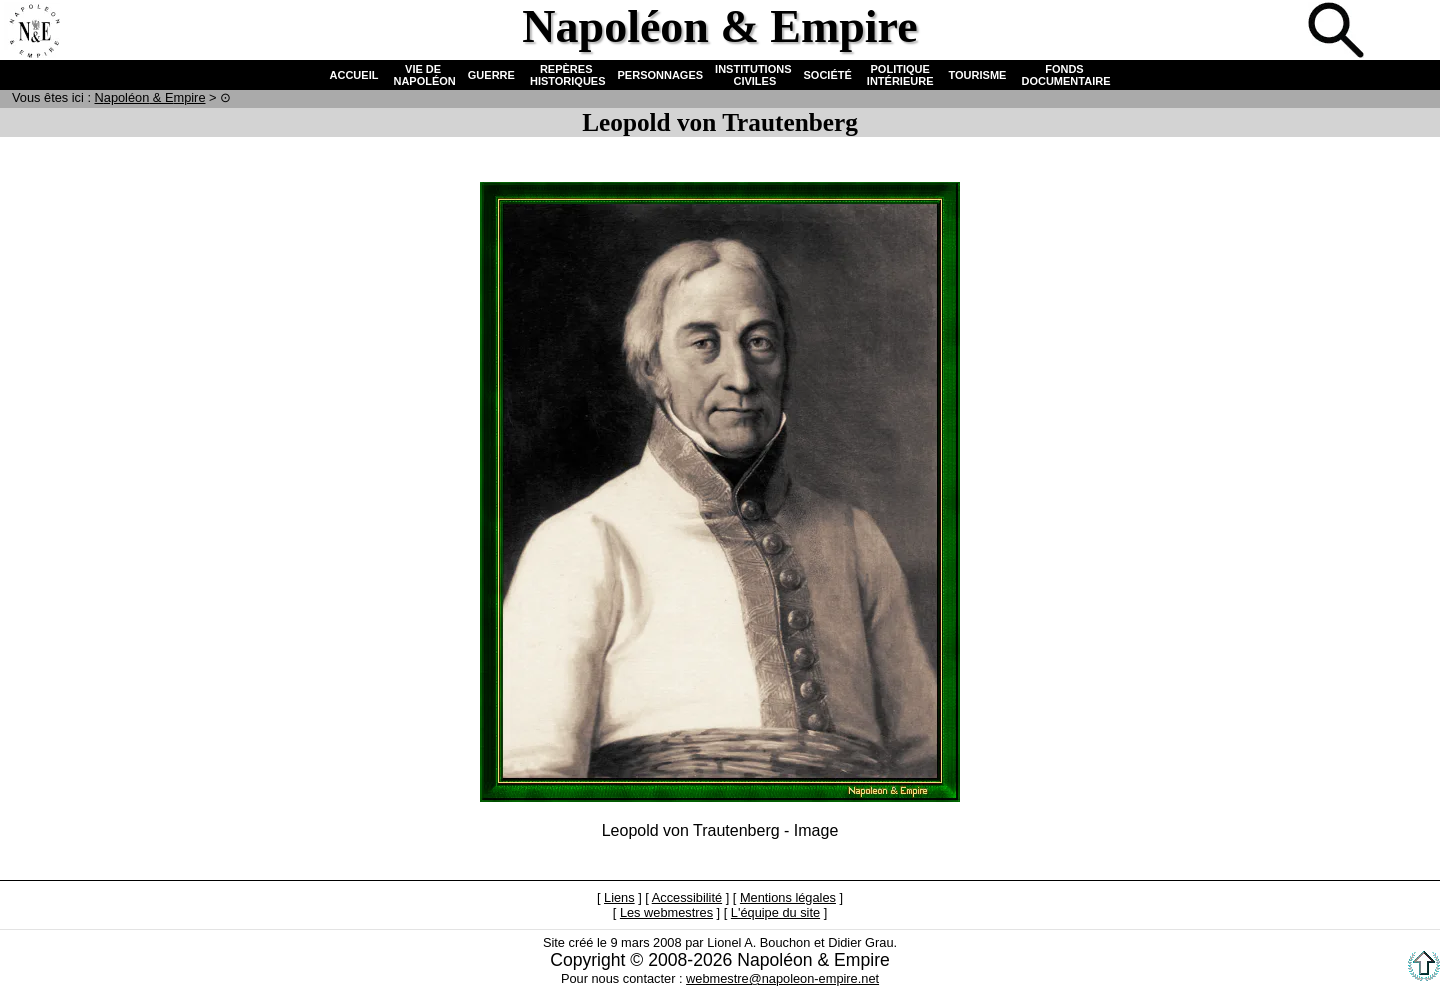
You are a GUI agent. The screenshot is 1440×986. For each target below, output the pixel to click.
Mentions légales (788, 897)
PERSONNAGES (661, 75)
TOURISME (978, 75)
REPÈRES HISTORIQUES (566, 75)
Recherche (1338, 32)
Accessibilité (687, 897)
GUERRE (491, 75)
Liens (619, 897)
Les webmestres (666, 912)
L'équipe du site (775, 912)
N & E (150, 97)
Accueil (34, 32)
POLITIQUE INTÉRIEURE (900, 75)
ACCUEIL (354, 75)
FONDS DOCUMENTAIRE (1064, 75)
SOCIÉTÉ (828, 75)
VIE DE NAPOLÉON (422, 75)
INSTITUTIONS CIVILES (753, 75)
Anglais (1404, 32)
